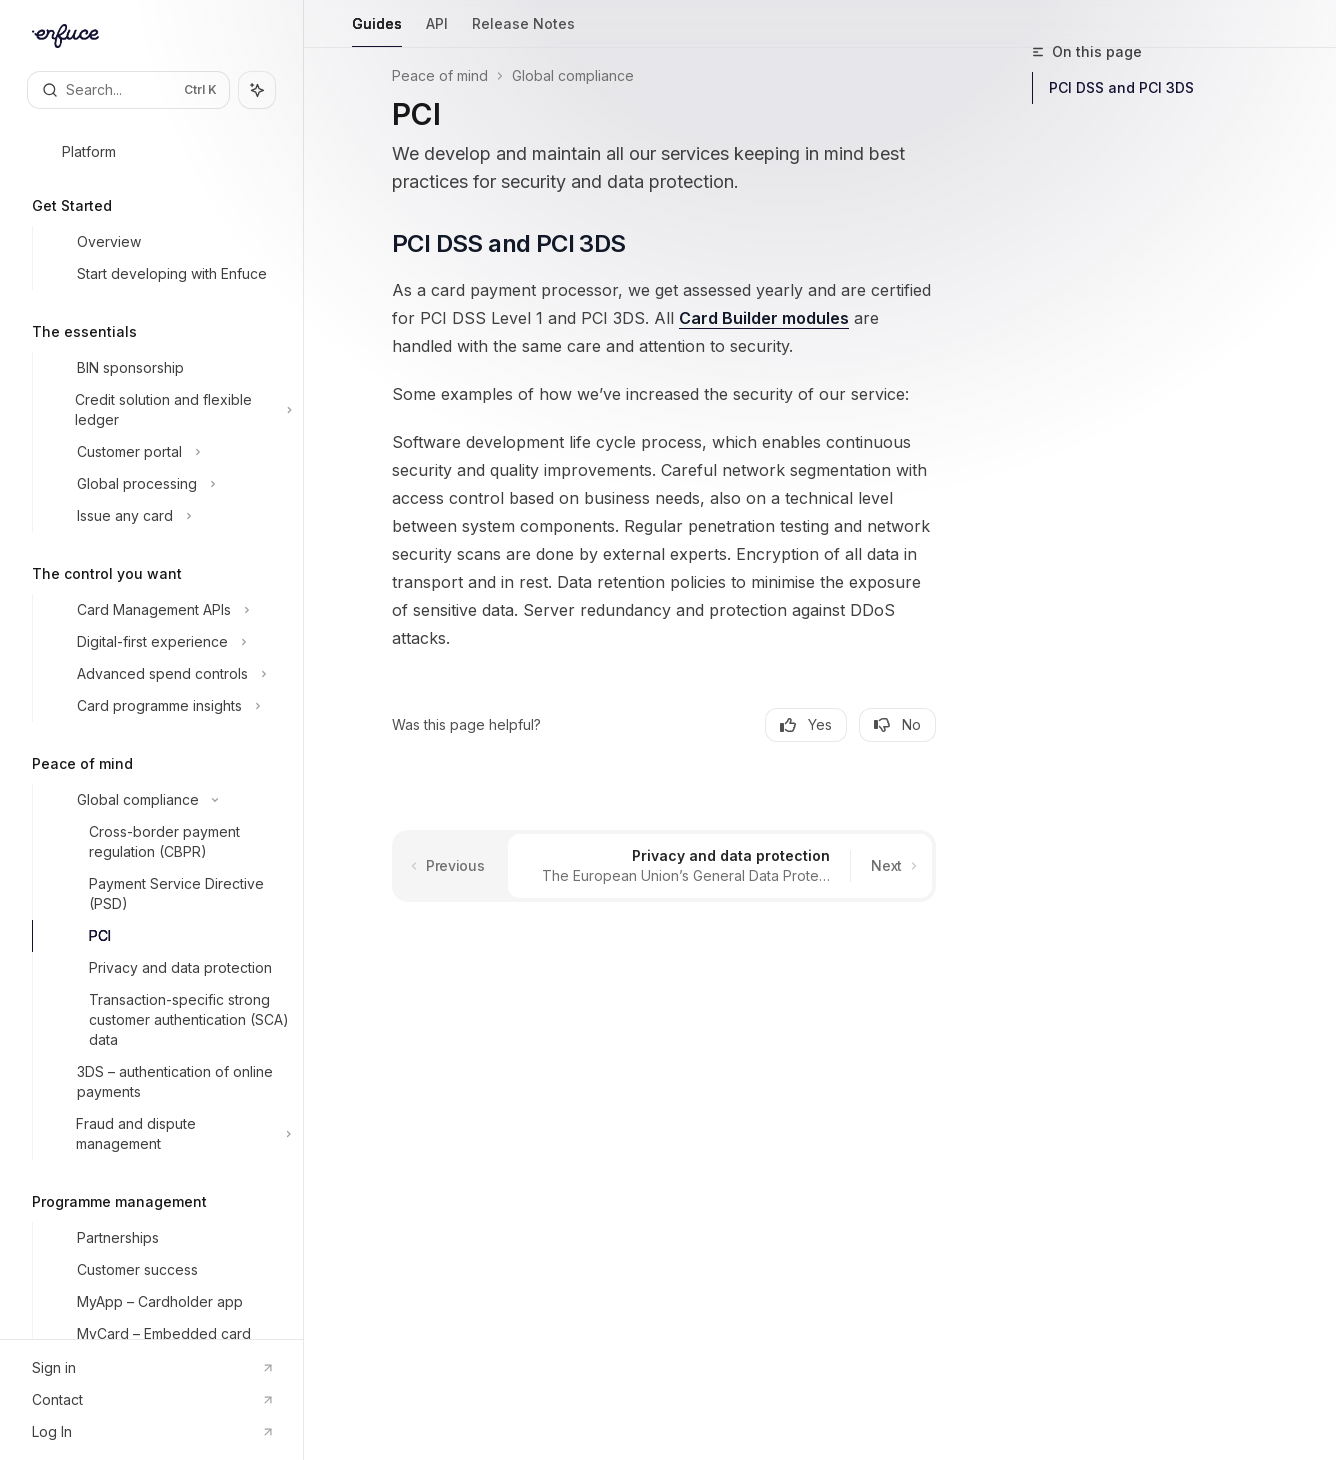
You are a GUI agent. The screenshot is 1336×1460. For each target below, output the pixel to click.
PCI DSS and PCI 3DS (1121, 87)
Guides (377, 31)
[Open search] (128, 90)
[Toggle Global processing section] (167, 484)
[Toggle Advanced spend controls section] (167, 674)
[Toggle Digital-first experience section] (167, 642)
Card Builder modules (764, 318)
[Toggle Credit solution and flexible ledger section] (167, 410)
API (437, 31)
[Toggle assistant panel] (257, 90)
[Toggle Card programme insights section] (167, 706)
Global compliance (573, 75)
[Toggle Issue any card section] (167, 516)
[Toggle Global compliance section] (167, 800)
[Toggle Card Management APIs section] (167, 610)
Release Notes (523, 31)
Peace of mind (440, 75)
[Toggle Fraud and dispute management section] (167, 1134)
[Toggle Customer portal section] (167, 452)
